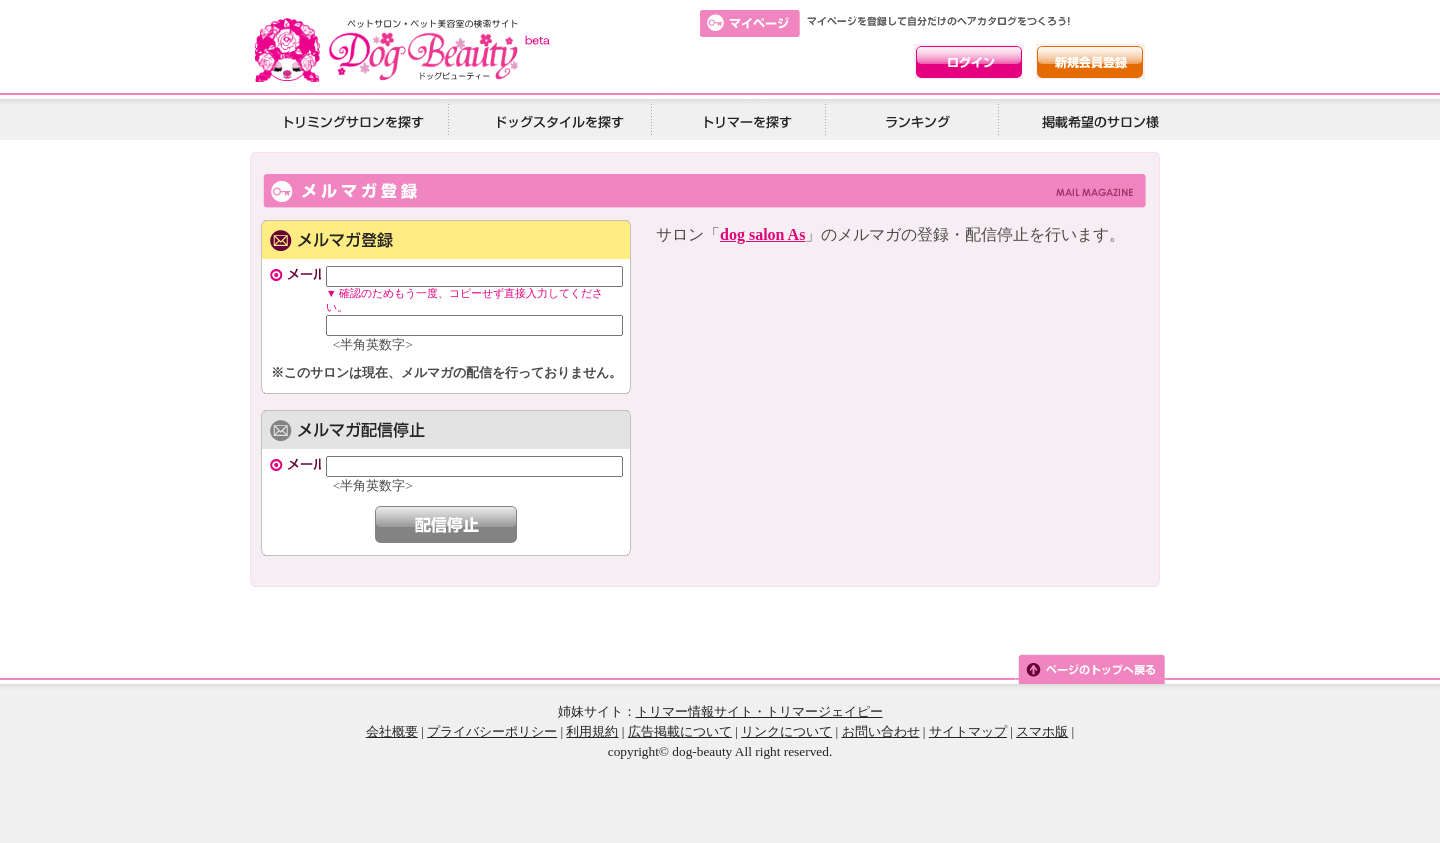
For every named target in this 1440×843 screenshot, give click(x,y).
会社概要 (392, 731)
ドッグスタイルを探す (557, 120)
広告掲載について (680, 731)
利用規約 (592, 731)
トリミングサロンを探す (353, 120)
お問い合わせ (881, 731)
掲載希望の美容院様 (1097, 120)
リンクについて (786, 731)
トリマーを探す (745, 120)
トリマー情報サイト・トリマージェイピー (759, 711)
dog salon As (762, 234)
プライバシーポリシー (492, 731)
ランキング (919, 120)
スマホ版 (1042, 731)
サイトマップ (968, 731)
